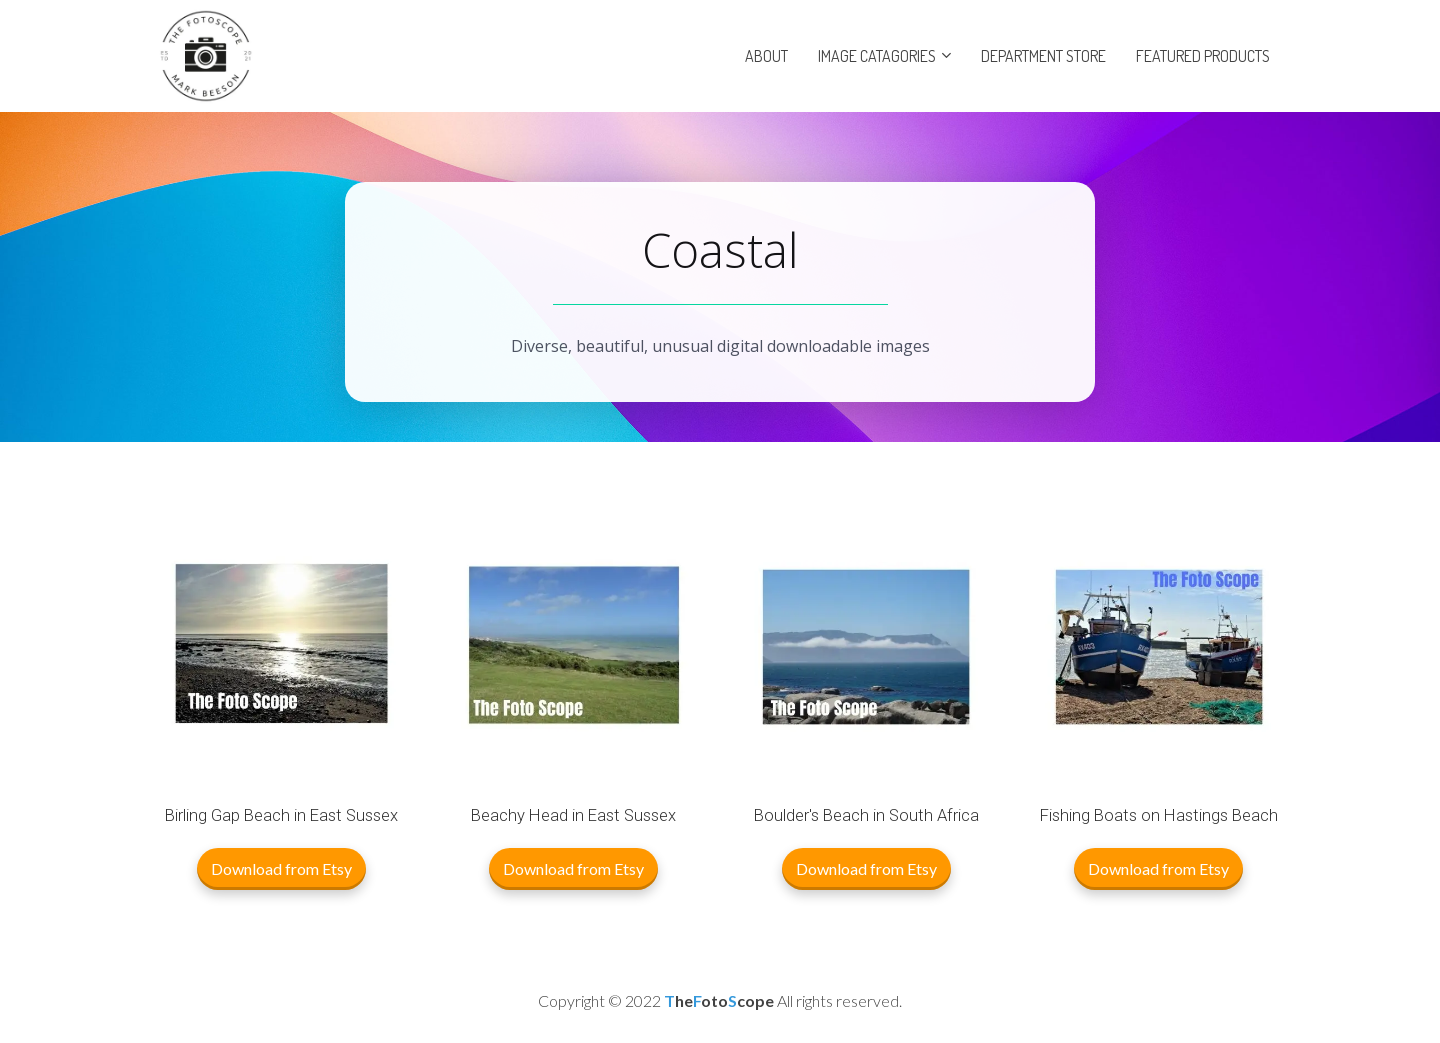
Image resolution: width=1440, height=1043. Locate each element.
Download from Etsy (281, 868)
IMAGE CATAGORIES (877, 56)
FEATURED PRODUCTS (1203, 56)
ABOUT (766, 56)
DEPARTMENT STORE (1043, 56)
